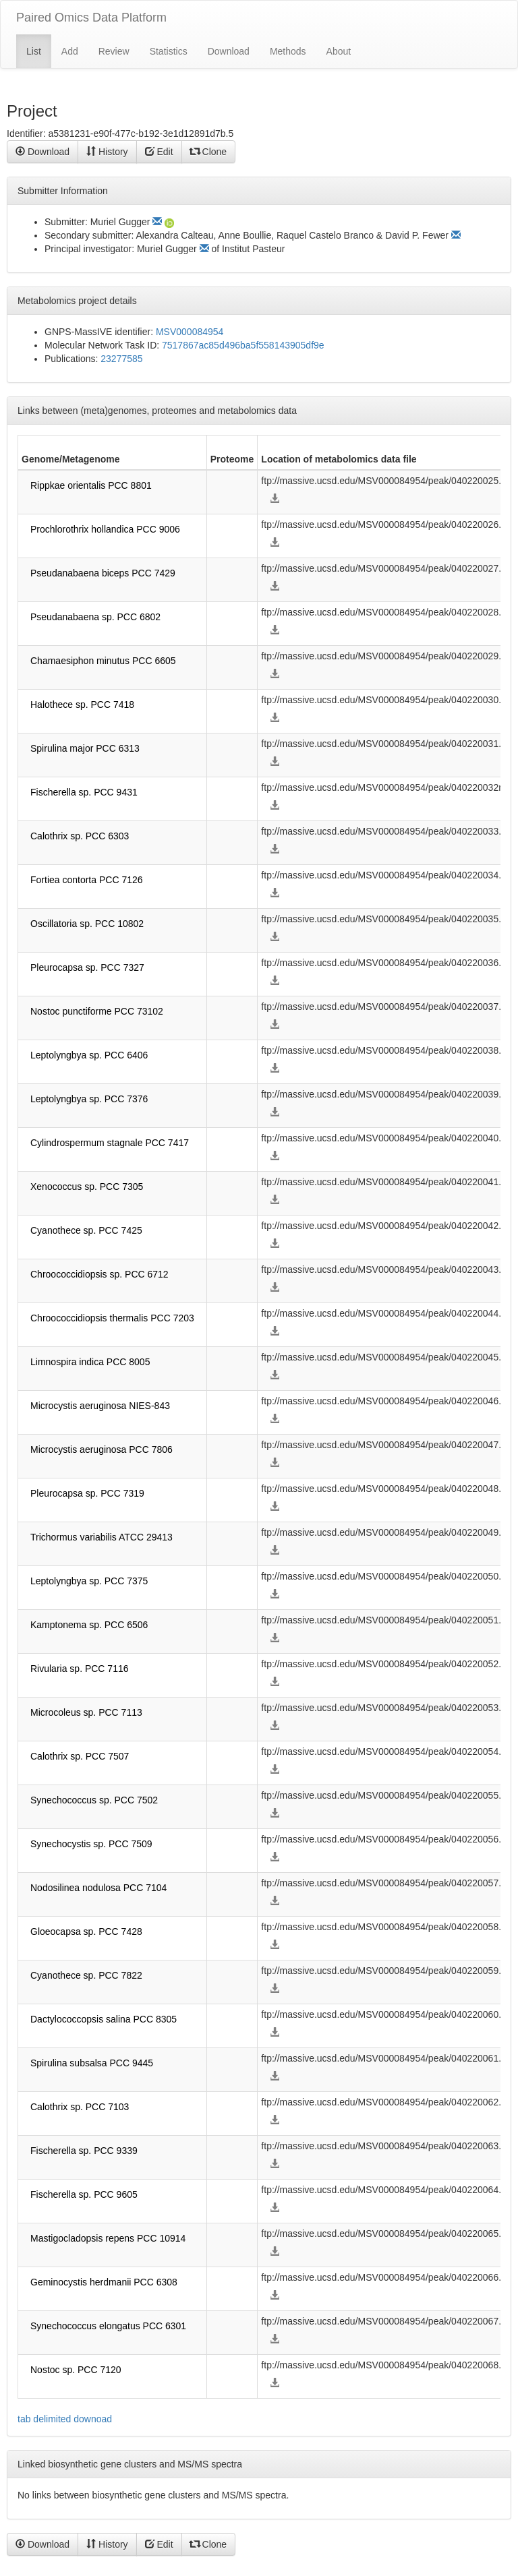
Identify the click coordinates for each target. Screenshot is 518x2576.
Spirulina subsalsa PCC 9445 (91, 2063)
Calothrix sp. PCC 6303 (79, 836)
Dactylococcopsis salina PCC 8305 (103, 2019)
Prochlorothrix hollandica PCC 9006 (105, 529)
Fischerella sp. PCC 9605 (84, 2194)
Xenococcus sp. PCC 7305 (86, 1186)
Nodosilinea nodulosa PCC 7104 (98, 1887)
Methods (288, 51)
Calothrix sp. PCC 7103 (79, 2106)
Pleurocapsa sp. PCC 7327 (87, 967)
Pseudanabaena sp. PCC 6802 (95, 616)
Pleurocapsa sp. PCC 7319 (87, 1493)
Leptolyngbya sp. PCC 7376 (89, 1099)
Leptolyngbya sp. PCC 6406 (89, 1055)
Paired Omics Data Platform (91, 17)
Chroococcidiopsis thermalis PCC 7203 (112, 1318)
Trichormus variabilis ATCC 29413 (101, 1537)
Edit (159, 151)
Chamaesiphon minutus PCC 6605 (103, 660)
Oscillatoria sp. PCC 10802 (87, 923)
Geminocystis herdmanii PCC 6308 (103, 2282)
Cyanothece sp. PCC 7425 (86, 1230)
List (33, 51)
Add (69, 51)
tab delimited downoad (65, 2419)
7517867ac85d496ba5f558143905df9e (243, 345)
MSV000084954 (189, 331)
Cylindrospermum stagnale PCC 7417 (109, 1142)
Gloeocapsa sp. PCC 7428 (86, 1931)
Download (229, 51)
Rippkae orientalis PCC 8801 (91, 485)
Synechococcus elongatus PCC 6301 (108, 2325)
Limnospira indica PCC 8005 (90, 1361)
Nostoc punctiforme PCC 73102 (96, 1011)
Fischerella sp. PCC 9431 (84, 792)
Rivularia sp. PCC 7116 (79, 1668)
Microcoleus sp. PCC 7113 (86, 1712)
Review (114, 51)
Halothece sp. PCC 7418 (82, 704)
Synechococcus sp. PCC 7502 (94, 1800)
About (338, 51)
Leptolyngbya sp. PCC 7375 (89, 1581)
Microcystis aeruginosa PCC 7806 (101, 1449)
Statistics (169, 51)
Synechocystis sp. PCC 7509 (91, 1843)
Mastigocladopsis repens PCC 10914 (107, 2238)
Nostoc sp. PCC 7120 (75, 2369)
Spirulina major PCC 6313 (85, 748)
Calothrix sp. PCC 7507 (79, 1756)
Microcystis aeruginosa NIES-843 (100, 1405)
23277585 (121, 358)
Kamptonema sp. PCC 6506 (89, 1624)
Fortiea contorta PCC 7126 (86, 879)
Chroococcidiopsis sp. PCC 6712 (99, 1274)
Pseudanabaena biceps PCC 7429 (102, 573)
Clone (208, 151)
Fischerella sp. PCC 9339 (84, 2150)
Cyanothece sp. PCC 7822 (86, 1975)
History (106, 151)
